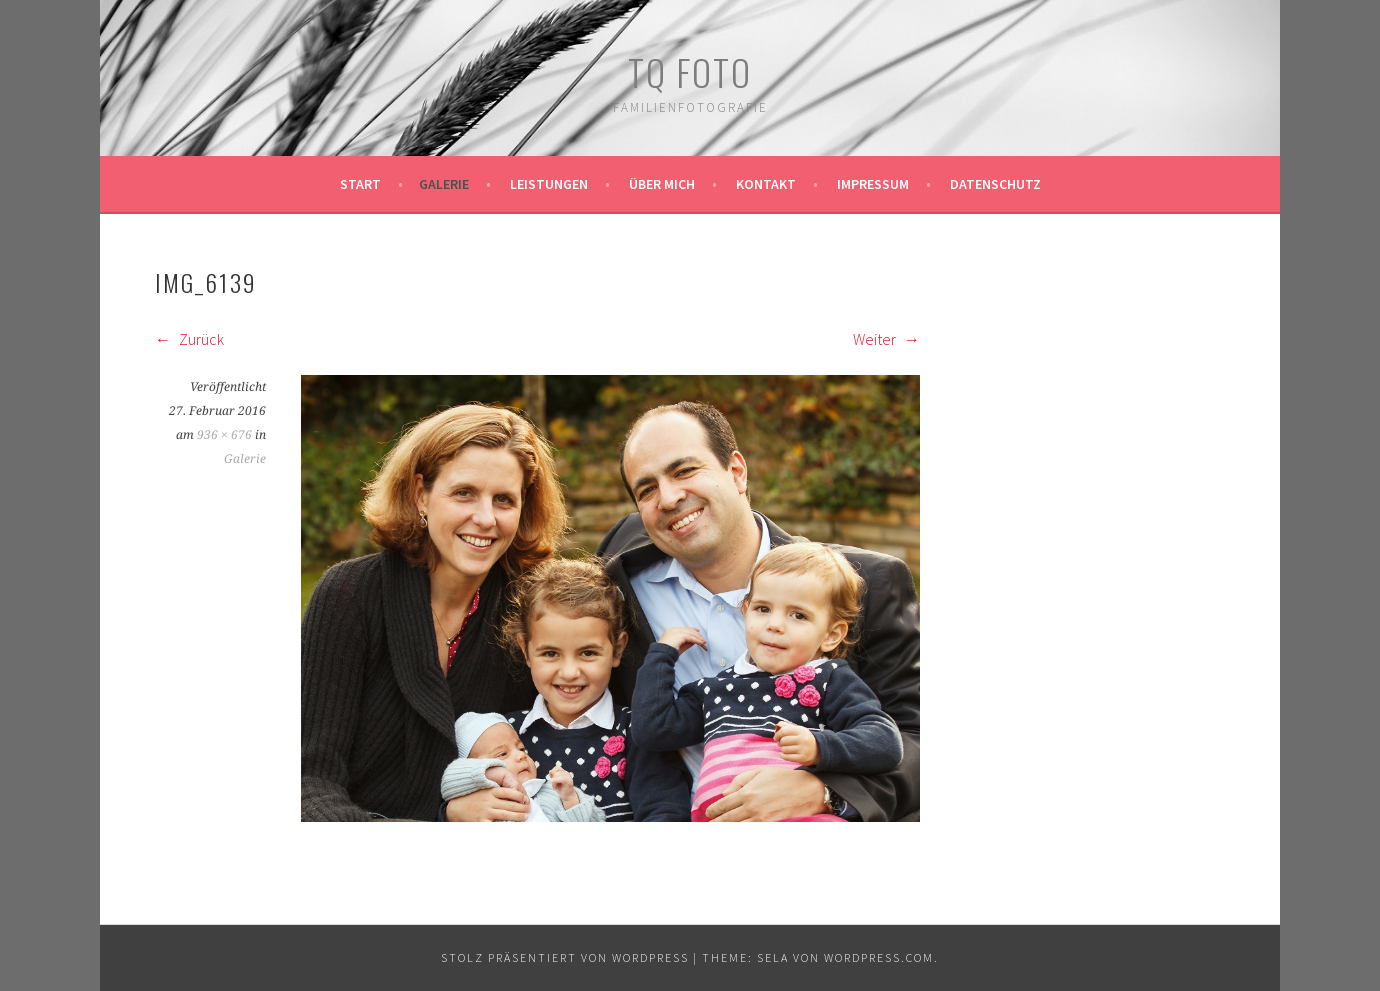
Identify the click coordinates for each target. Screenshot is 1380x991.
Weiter (886, 339)
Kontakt (766, 184)
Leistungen (549, 184)
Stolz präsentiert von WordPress (565, 957)
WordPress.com (879, 957)
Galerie (444, 184)
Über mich (662, 184)
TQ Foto (690, 71)
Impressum (873, 184)
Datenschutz (995, 184)
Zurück (189, 339)
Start (360, 184)
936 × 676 (224, 435)
